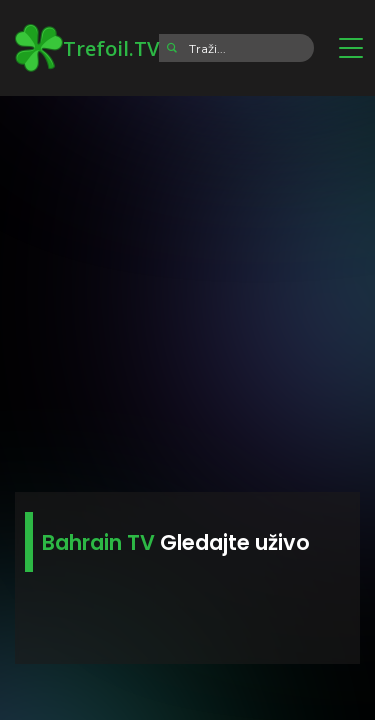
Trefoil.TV (87, 48)
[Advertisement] (187, 287)
